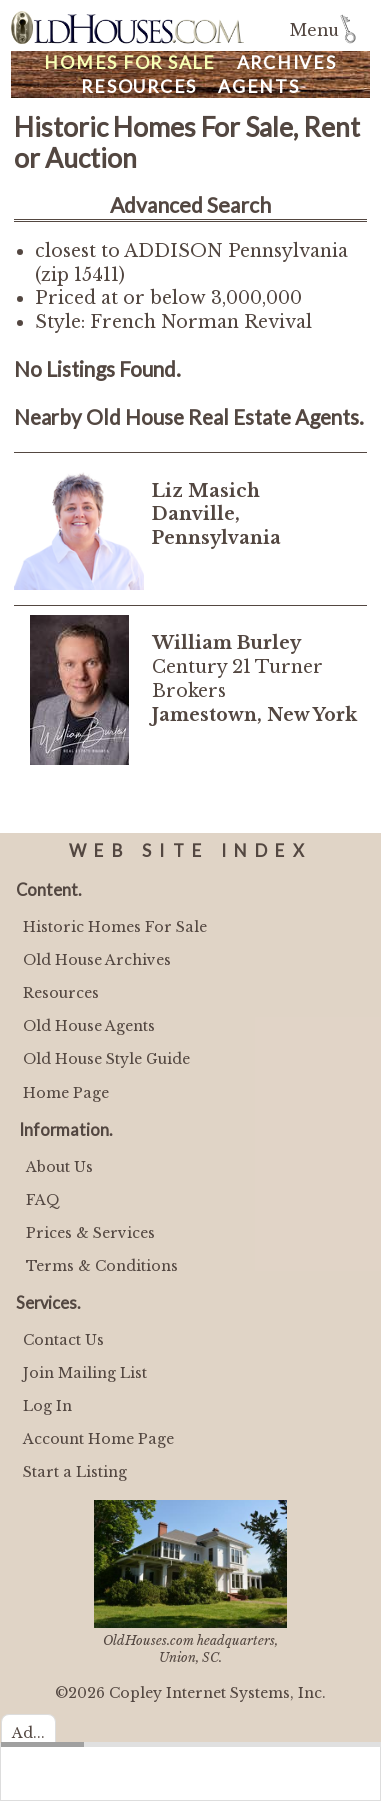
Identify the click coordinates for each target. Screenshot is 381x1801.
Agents (259, 86)
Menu (314, 30)
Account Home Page (98, 1439)
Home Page (66, 1093)
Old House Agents (89, 1026)
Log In (47, 1406)
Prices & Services (90, 1233)
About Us (59, 1167)
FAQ (43, 1200)
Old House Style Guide (106, 1059)
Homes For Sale (130, 62)
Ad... (28, 1733)
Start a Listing (75, 1472)
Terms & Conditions (102, 1266)
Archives (287, 62)
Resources (139, 86)
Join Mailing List (85, 1373)
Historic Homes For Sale (115, 927)
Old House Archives (97, 960)
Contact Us (63, 1340)
